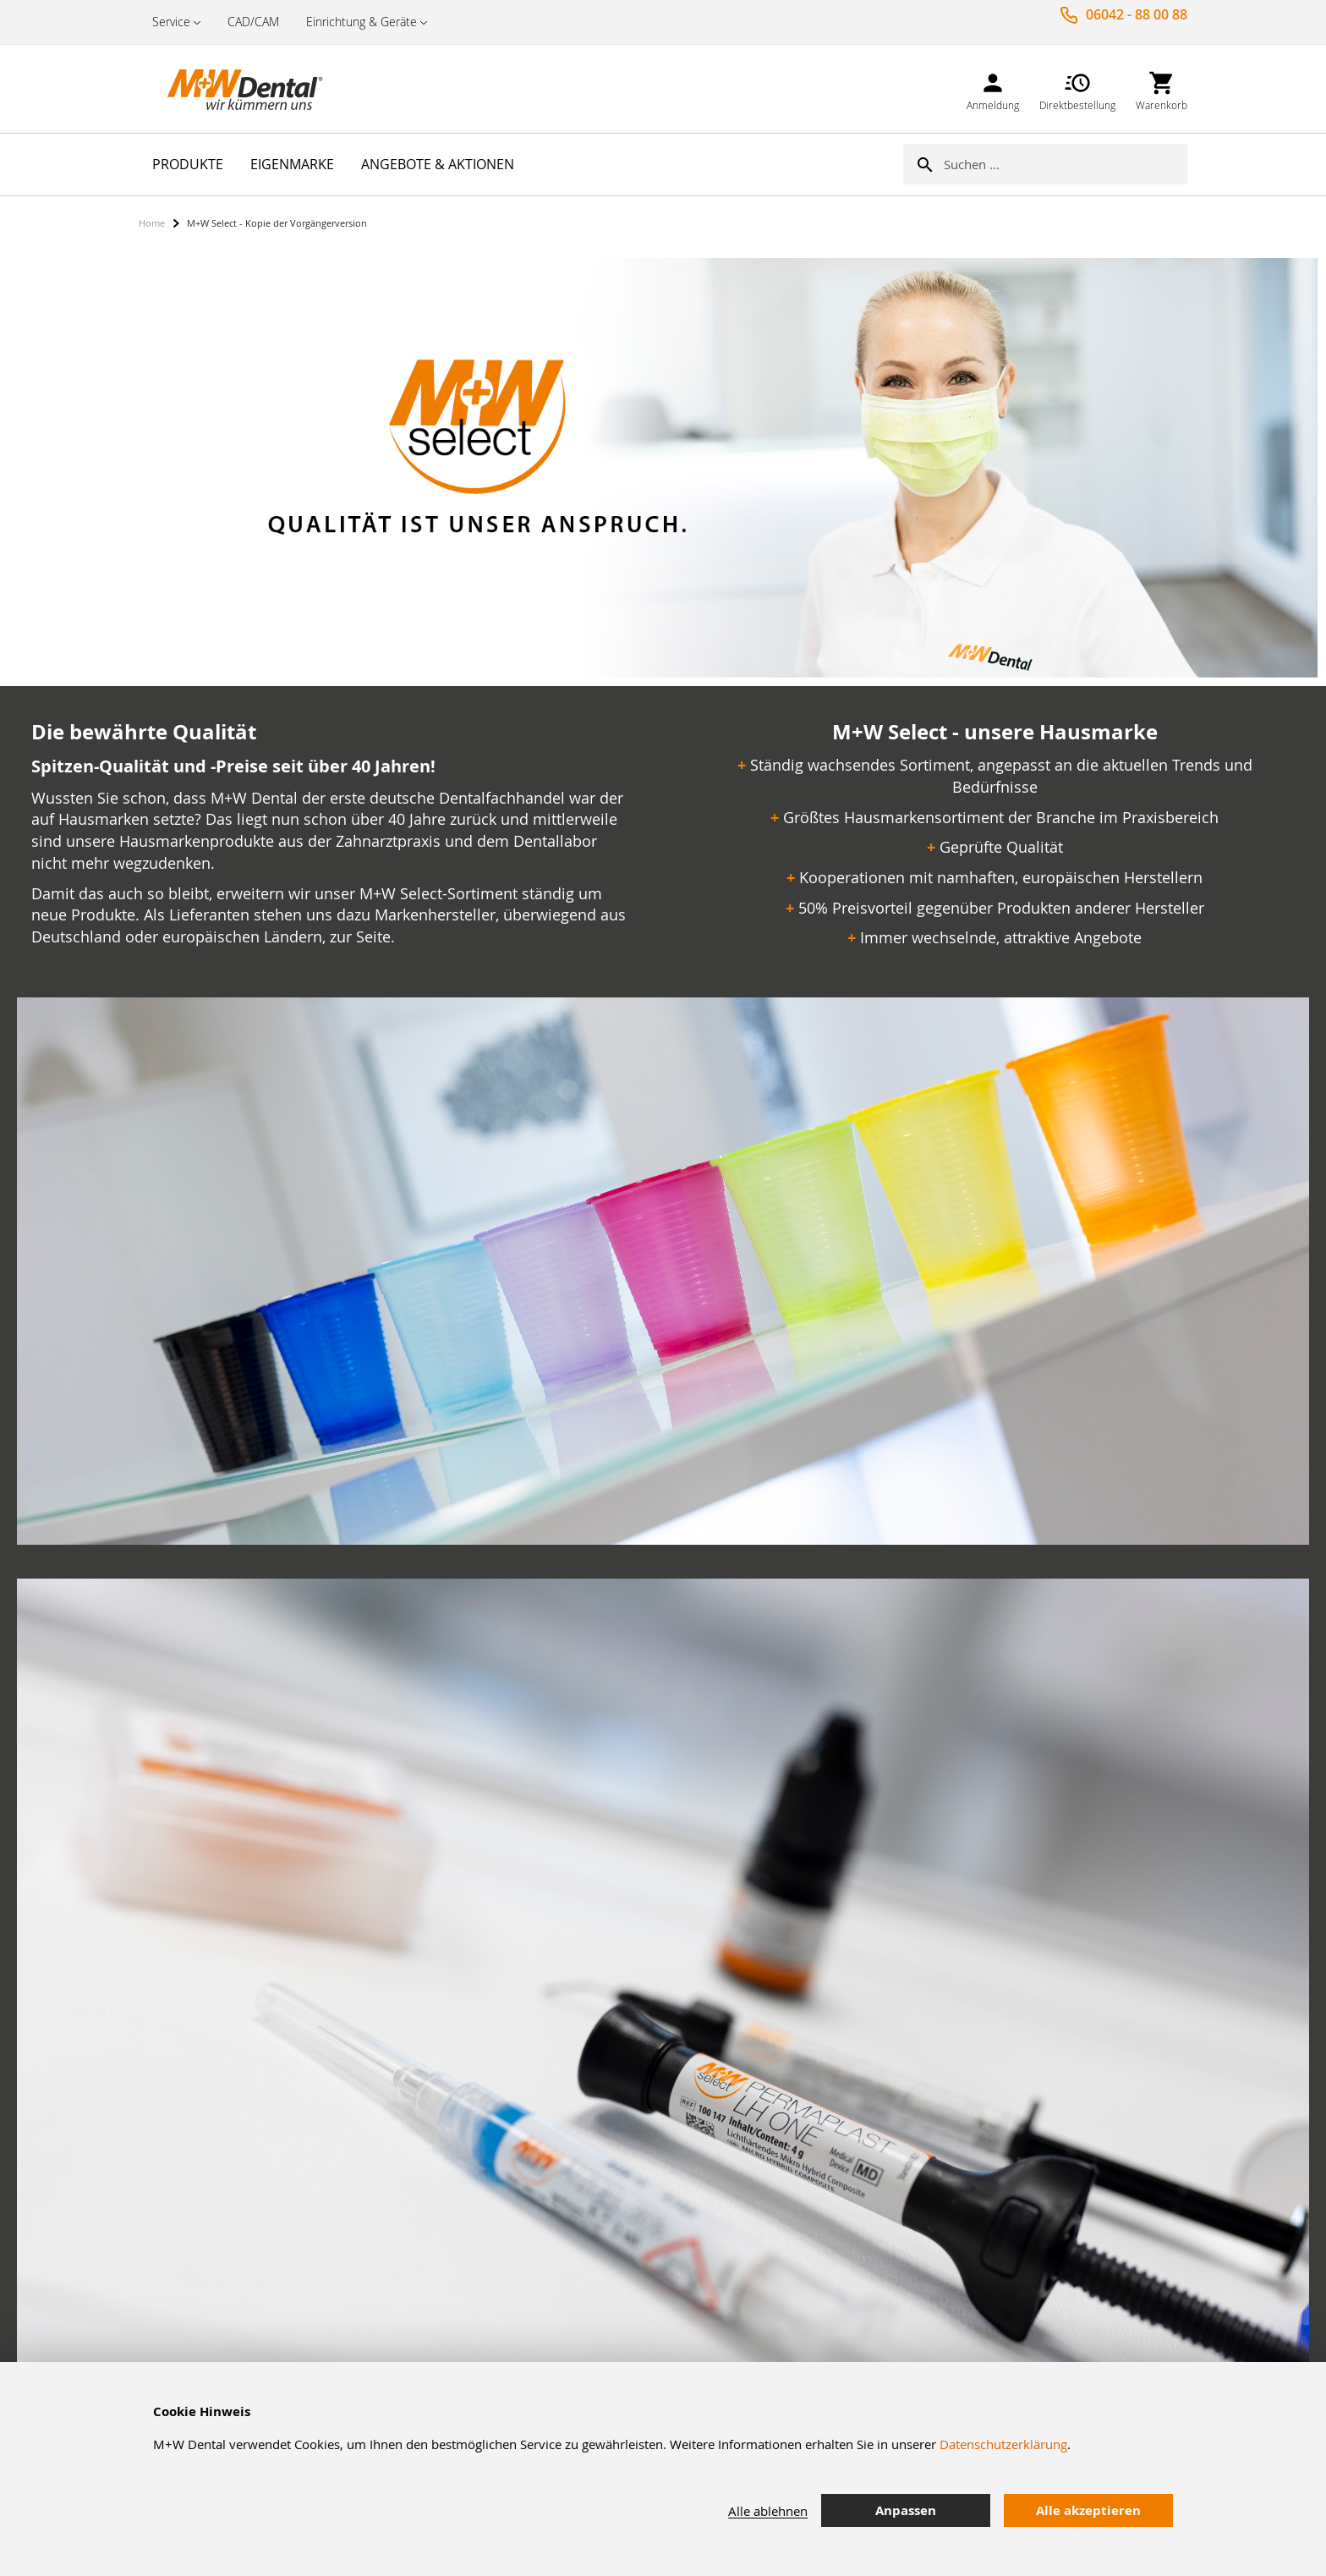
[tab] (1199, 2511)
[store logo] (223, 89)
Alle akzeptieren (1088, 2510)
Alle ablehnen (768, 2510)
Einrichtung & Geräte (361, 22)
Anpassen (905, 2510)
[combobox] (1065, 164)
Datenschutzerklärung (1003, 2444)
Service (171, 22)
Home (152, 223)
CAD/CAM (253, 22)
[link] (993, 88)
